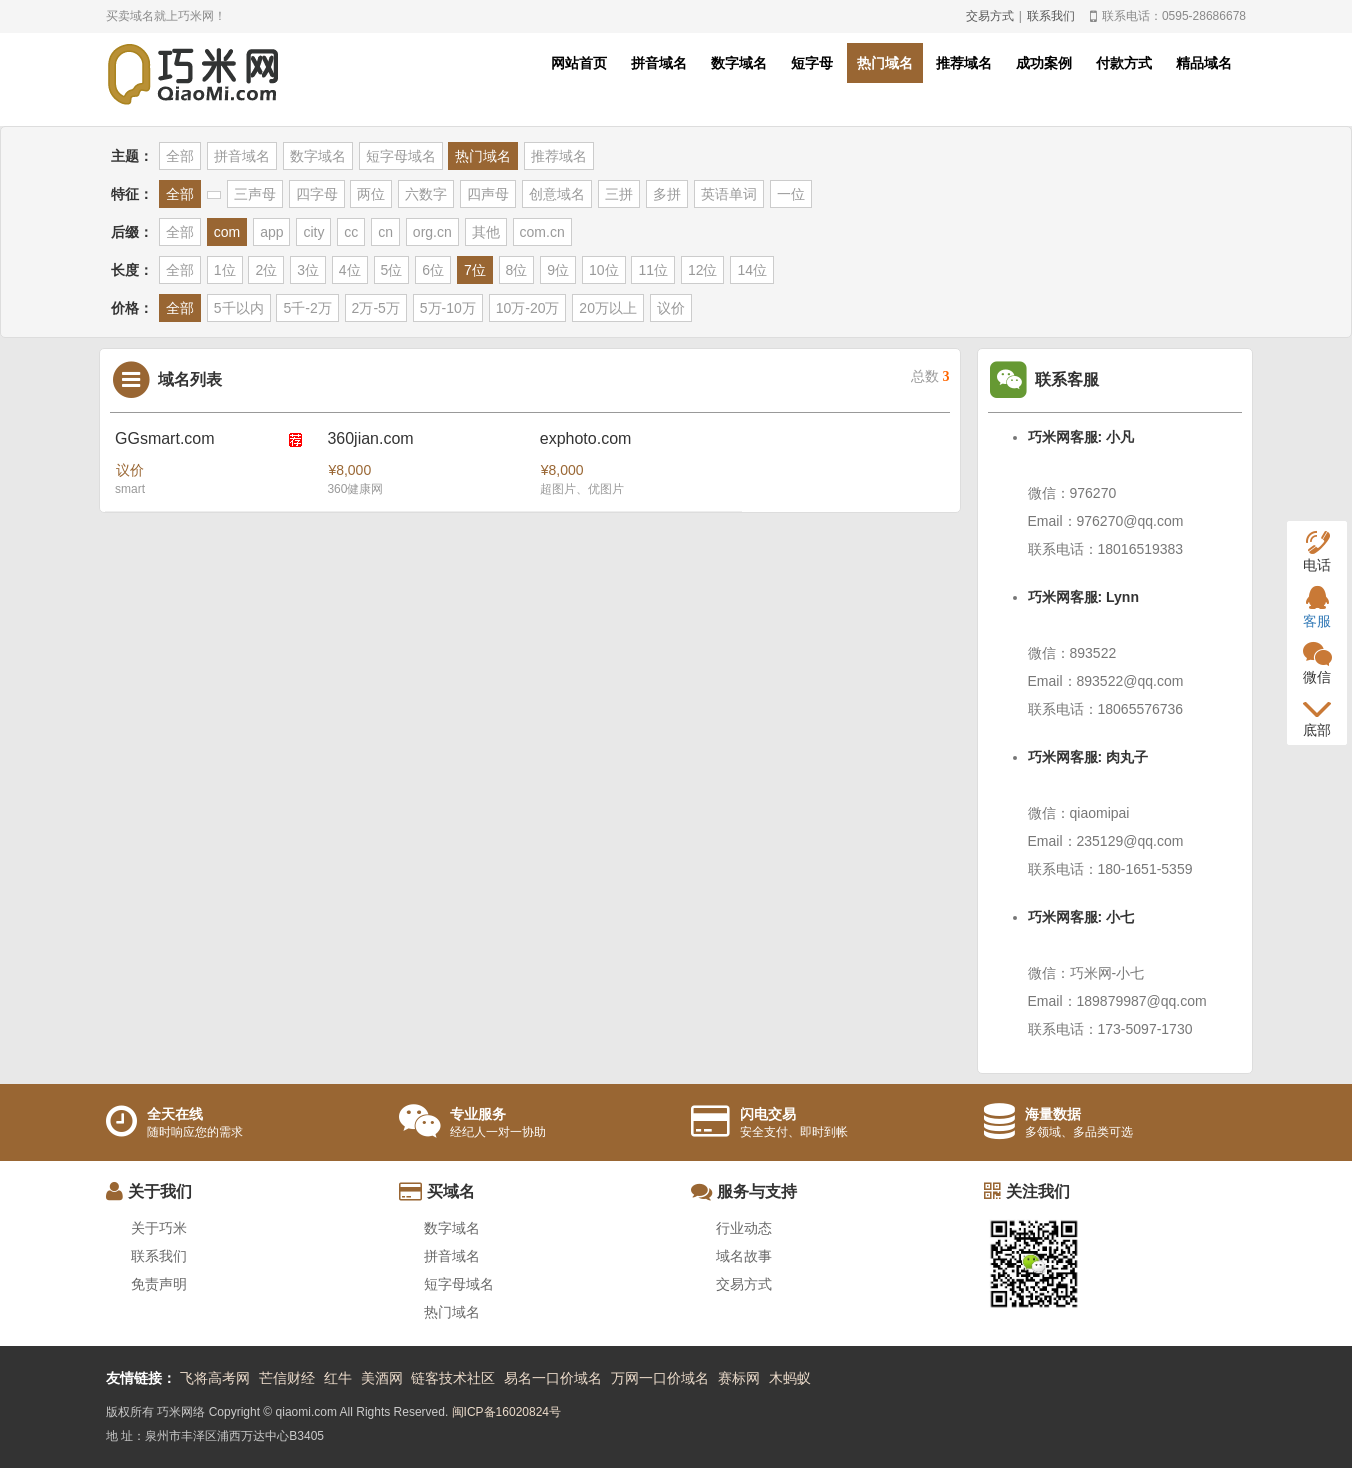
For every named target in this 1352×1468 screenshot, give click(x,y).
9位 (558, 270)
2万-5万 (376, 308)
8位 (517, 270)
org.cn (432, 232)
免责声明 (159, 1284)
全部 (180, 156)
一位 (791, 194)
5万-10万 (448, 308)
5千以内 (239, 308)
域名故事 (744, 1256)
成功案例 (1044, 63)
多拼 (667, 194)
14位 (752, 270)
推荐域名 (964, 63)
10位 (604, 270)
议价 (671, 308)
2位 (266, 270)
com (227, 232)
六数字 (426, 194)
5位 (392, 270)
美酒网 (382, 1378)
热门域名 (885, 63)
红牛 (338, 1378)
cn (385, 232)
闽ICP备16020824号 (506, 1412)
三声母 (255, 194)
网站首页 (579, 63)
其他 (486, 232)
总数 (930, 376)
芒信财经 (287, 1378)
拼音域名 (659, 63)
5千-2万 (307, 308)
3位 (308, 270)
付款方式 (1124, 63)
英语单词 (729, 194)
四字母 (317, 194)
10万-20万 (528, 308)
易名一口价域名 (553, 1378)
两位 (371, 194)
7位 (475, 270)
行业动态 (744, 1228)
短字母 (812, 63)
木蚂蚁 (790, 1378)
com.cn (542, 232)
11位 (653, 270)
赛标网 (739, 1378)
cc (351, 232)
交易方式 (990, 16)
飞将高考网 (215, 1378)
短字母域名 (401, 156)
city (313, 232)
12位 (703, 270)
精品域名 (1204, 63)
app (271, 232)
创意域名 (557, 194)
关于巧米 (159, 1228)
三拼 (619, 194)
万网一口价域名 (660, 1378)
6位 (433, 270)
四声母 (488, 194)
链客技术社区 (453, 1378)
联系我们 (1051, 16)
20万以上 (608, 308)
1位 (225, 270)
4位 (350, 270)
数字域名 (739, 63)
